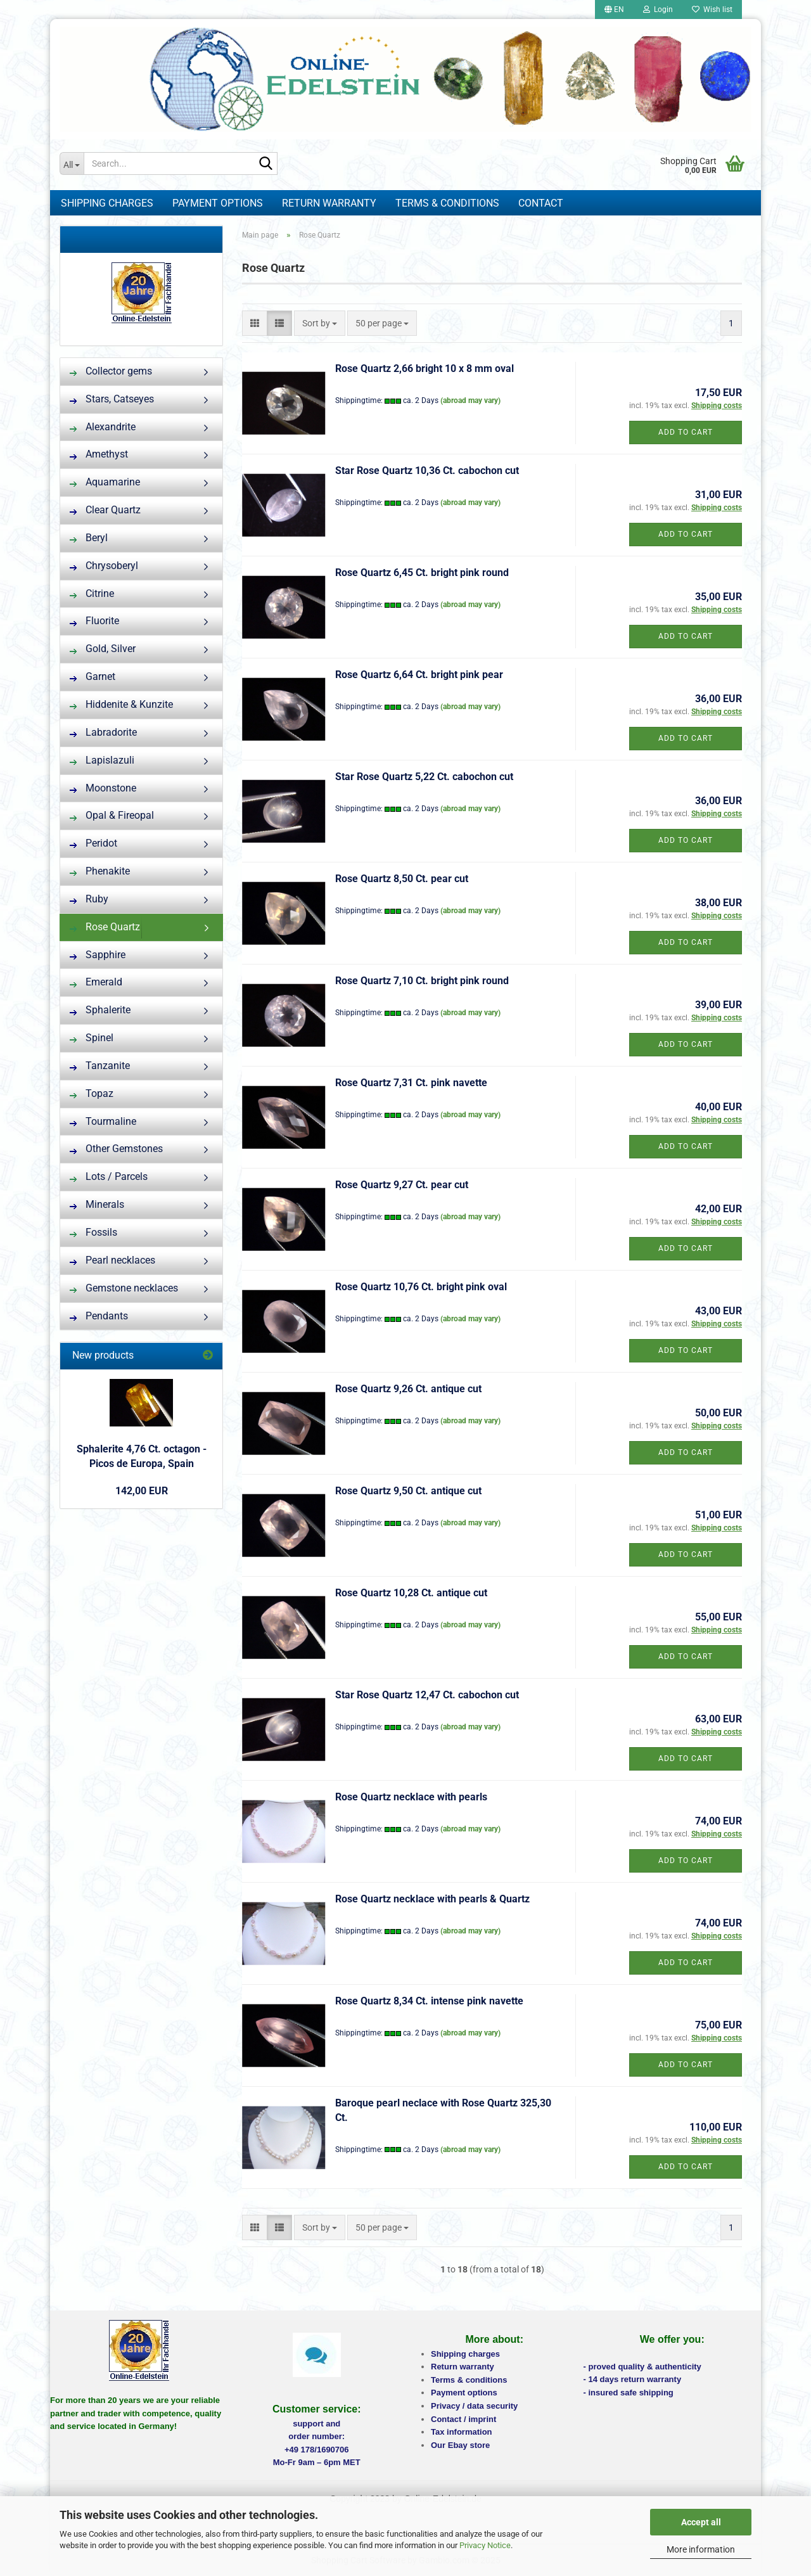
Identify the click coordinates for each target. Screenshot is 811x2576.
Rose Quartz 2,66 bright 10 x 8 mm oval (424, 368)
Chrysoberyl (104, 566)
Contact (540, 203)
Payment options (217, 203)
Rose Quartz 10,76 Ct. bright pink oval (421, 1287)
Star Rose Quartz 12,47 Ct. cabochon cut (427, 1695)
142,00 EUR (141, 1491)
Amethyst (99, 454)
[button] (614, 9)
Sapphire (97, 955)
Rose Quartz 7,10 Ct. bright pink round (422, 981)
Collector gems (111, 371)
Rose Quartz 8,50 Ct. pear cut (401, 879)
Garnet (92, 676)
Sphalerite (100, 1010)
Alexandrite (103, 427)
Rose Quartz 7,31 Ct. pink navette (411, 1083)
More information (701, 2549)
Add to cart (685, 432)
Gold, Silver (103, 649)
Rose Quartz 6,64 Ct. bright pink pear (419, 675)
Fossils (93, 1232)
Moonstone (103, 788)
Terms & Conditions (447, 203)
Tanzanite (100, 1066)
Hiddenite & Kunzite (121, 704)
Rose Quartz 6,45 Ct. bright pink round (422, 573)
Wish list (712, 9)
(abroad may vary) (470, 400)
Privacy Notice (485, 2545)
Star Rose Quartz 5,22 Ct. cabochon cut (424, 777)
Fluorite (94, 621)
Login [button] (658, 9)
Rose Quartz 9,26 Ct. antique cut (408, 1389)
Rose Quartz (105, 927)
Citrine (92, 593)
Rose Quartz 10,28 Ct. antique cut (411, 1593)
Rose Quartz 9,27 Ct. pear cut (401, 1185)
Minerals (97, 1204)
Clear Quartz (105, 510)
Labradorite (103, 732)
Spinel (91, 1038)
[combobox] (319, 323)
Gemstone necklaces (124, 1288)
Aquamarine (105, 482)
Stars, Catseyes (112, 399)
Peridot (93, 843)
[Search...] (72, 163)
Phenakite (100, 871)
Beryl (89, 538)
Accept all (701, 2522)
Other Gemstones (116, 1149)
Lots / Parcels (109, 1176)
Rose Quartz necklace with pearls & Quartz (432, 1899)
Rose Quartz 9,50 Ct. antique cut (408, 1491)
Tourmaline (103, 1121)
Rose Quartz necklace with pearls (411, 1797)
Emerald (96, 982)
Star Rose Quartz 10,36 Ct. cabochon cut (427, 471)
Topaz (91, 1093)
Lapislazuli (102, 760)
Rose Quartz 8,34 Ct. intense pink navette (429, 2001)
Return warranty (329, 203)
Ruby (89, 899)
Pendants (99, 1316)
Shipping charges (107, 203)
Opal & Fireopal (112, 815)
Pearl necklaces (112, 1260)
